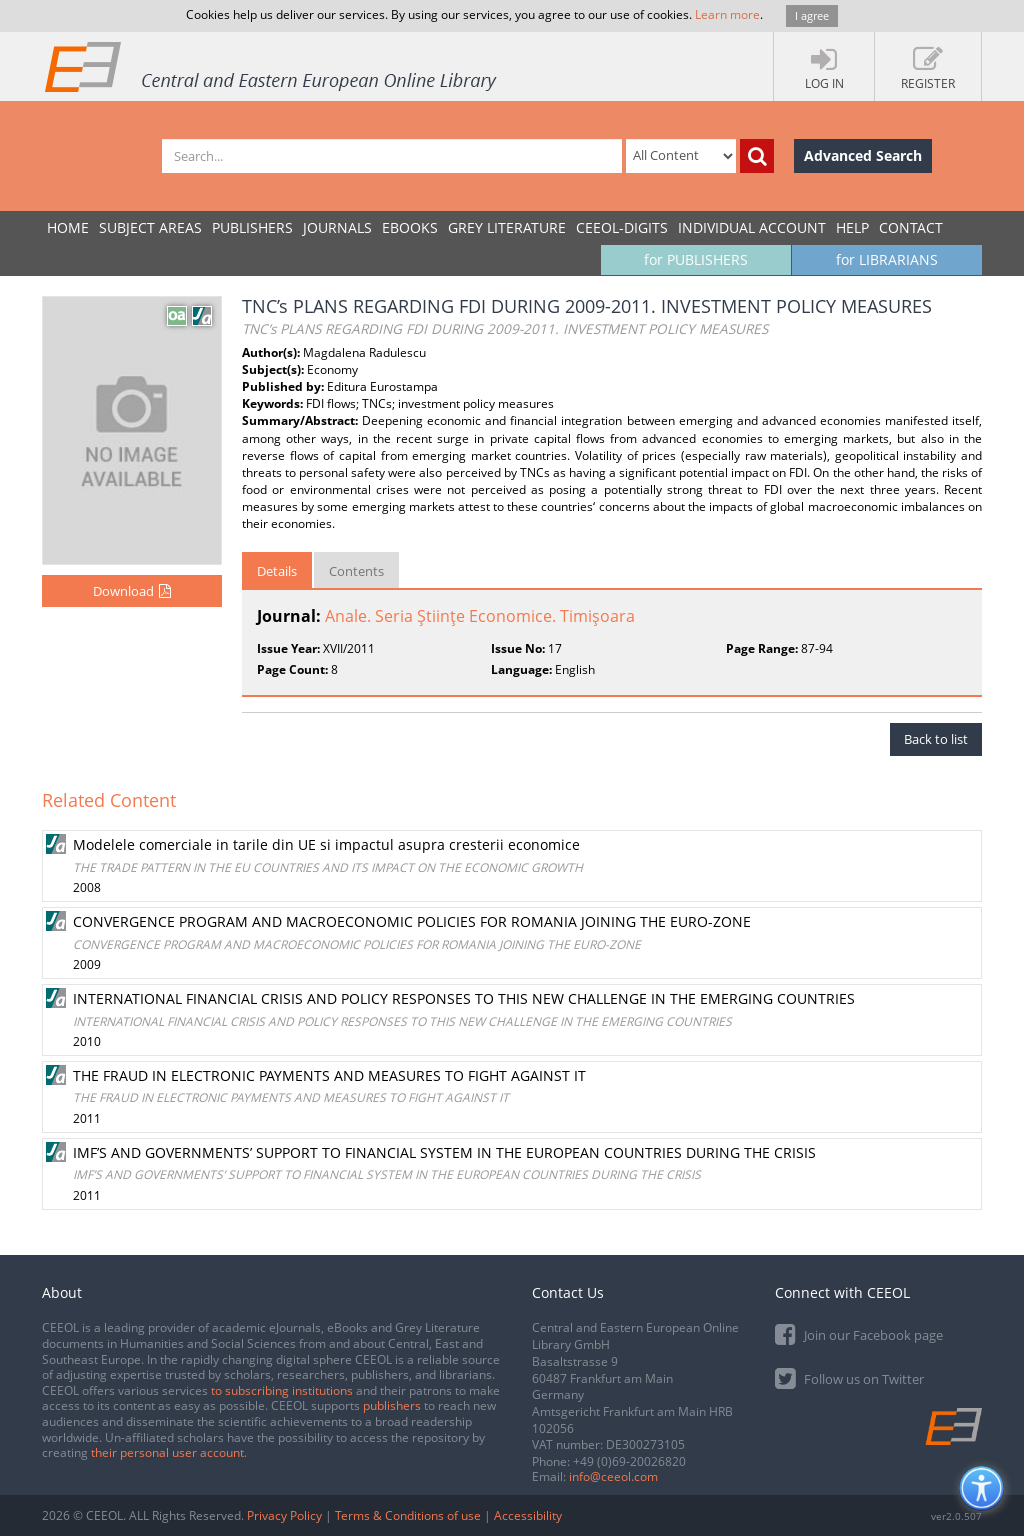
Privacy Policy (284, 1515)
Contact (911, 227)
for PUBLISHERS (696, 259)
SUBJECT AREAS (150, 227)
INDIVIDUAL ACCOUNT (752, 227)
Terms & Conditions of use (408, 1515)
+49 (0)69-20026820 (629, 1461)
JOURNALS (337, 227)
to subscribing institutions (282, 1390)
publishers (392, 1405)
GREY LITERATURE (507, 227)
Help (852, 227)
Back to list (936, 739)
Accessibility (528, 1515)
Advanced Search (863, 155)
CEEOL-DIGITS (622, 227)
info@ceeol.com (613, 1476)
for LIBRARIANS (887, 259)
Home (68, 227)
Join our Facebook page (859, 1333)
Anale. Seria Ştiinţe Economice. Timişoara (480, 616)
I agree (812, 15)
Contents (356, 571)
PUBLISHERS (252, 227)
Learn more (727, 14)
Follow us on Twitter (849, 1377)
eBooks (410, 227)
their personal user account (167, 1452)
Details (277, 571)
